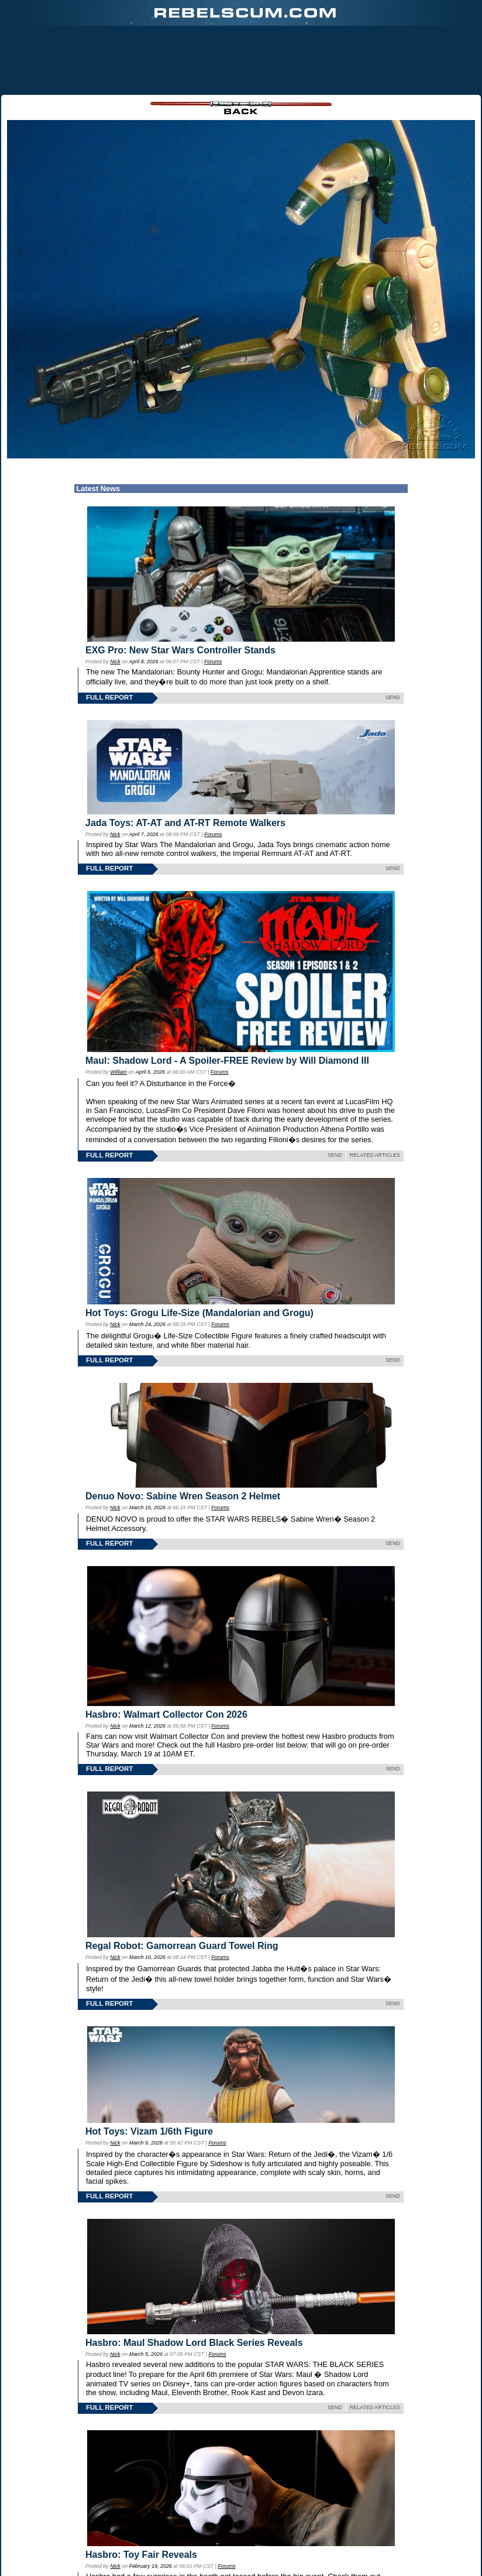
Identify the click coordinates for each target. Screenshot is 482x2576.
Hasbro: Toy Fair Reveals (141, 2555)
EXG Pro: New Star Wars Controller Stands (180, 650)
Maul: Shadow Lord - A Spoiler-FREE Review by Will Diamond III (227, 1061)
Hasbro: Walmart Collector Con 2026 (166, 1714)
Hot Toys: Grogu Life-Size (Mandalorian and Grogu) (199, 1313)
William (118, 1072)
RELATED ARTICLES (375, 1155)
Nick (115, 661)
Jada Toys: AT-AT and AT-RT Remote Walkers (185, 823)
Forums (213, 661)
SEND (392, 697)
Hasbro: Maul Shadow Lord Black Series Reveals (194, 2343)
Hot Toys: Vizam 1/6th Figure (149, 2131)
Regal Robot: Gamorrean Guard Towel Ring (181, 1946)
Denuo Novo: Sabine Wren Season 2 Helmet (182, 1496)
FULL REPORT (109, 697)
